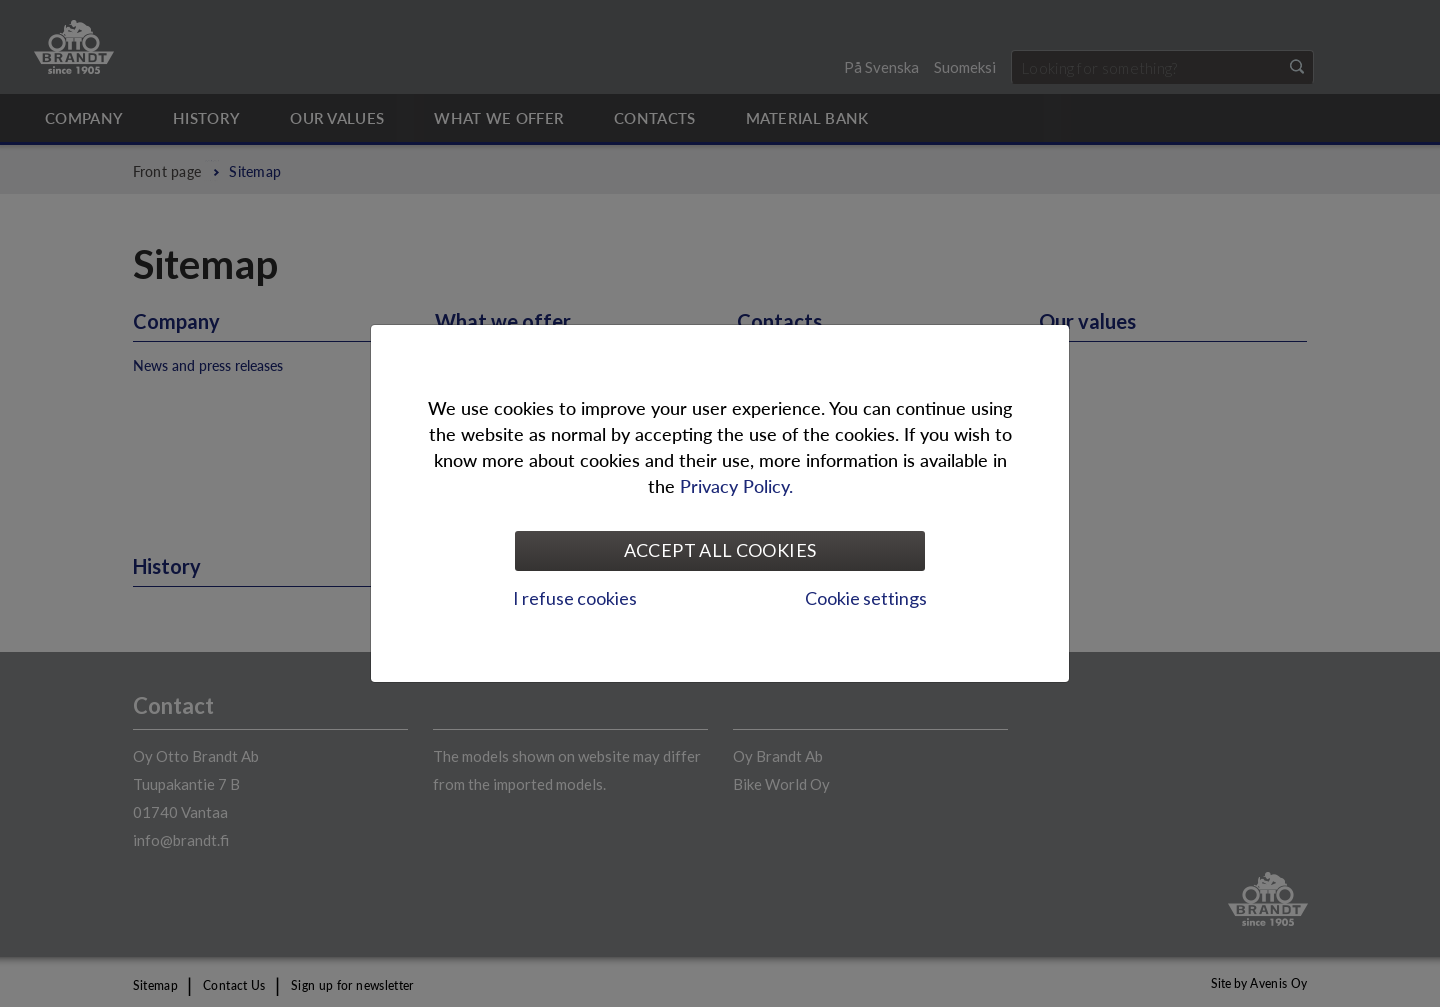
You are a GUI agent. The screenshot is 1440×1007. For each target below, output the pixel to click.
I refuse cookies (575, 598)
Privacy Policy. (736, 485)
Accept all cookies (720, 550)
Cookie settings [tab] (866, 598)
